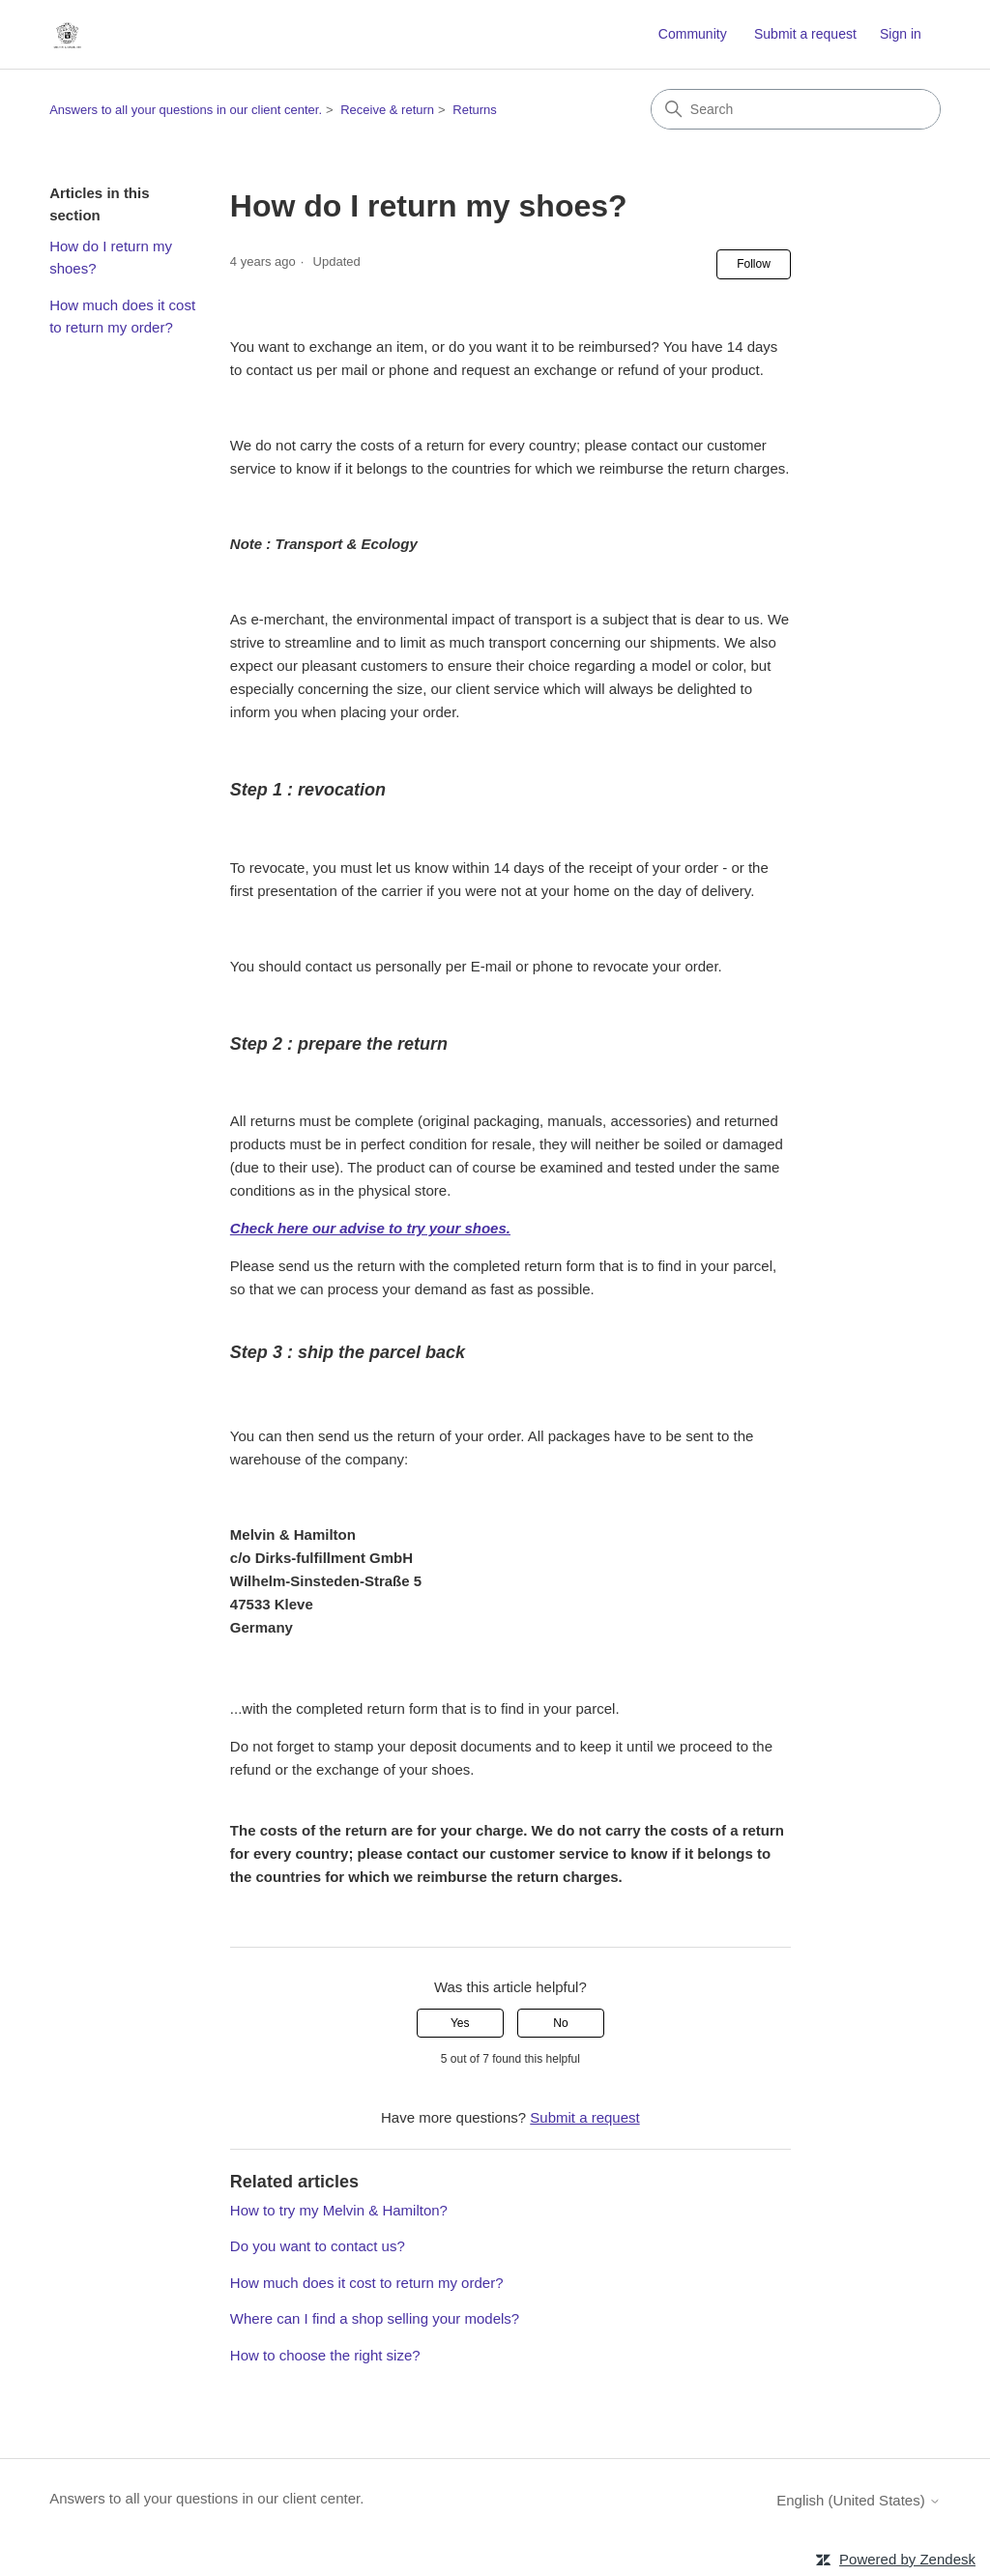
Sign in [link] (900, 34)
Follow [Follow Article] (754, 264)
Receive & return (387, 109)
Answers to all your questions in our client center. (185, 109)
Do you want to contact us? (317, 2246)
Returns (474, 109)
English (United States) (858, 2500)
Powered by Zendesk (907, 2559)
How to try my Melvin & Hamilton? (339, 2210)
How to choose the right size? (325, 2355)
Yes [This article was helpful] (460, 2023)
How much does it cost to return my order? (122, 316)
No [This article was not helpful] (560, 2023)
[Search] (796, 109)
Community (692, 34)
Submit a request (805, 34)
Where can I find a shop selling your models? (374, 2318)
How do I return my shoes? (110, 257)
